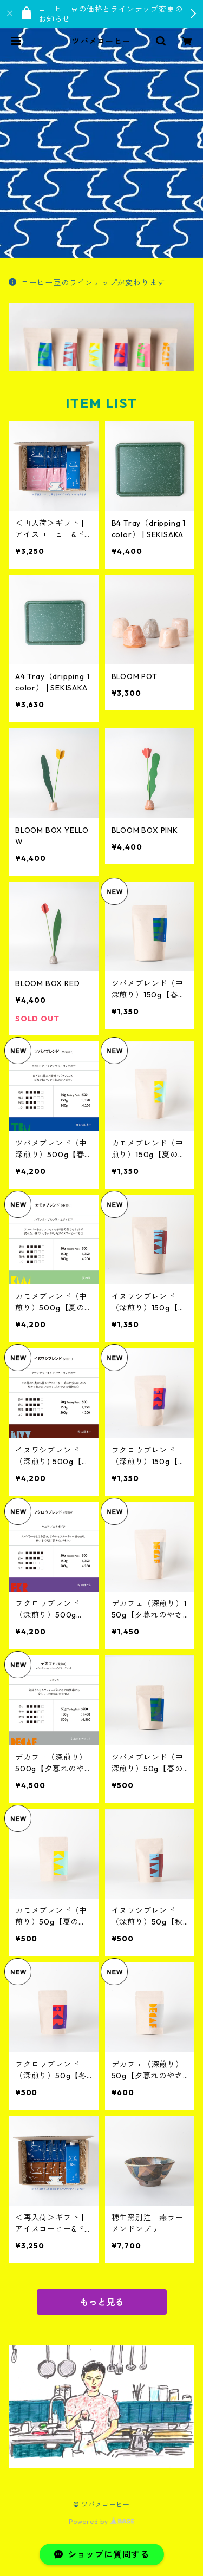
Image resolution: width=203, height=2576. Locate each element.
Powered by (101, 2522)
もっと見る (101, 2302)
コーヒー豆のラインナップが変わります (87, 283)
